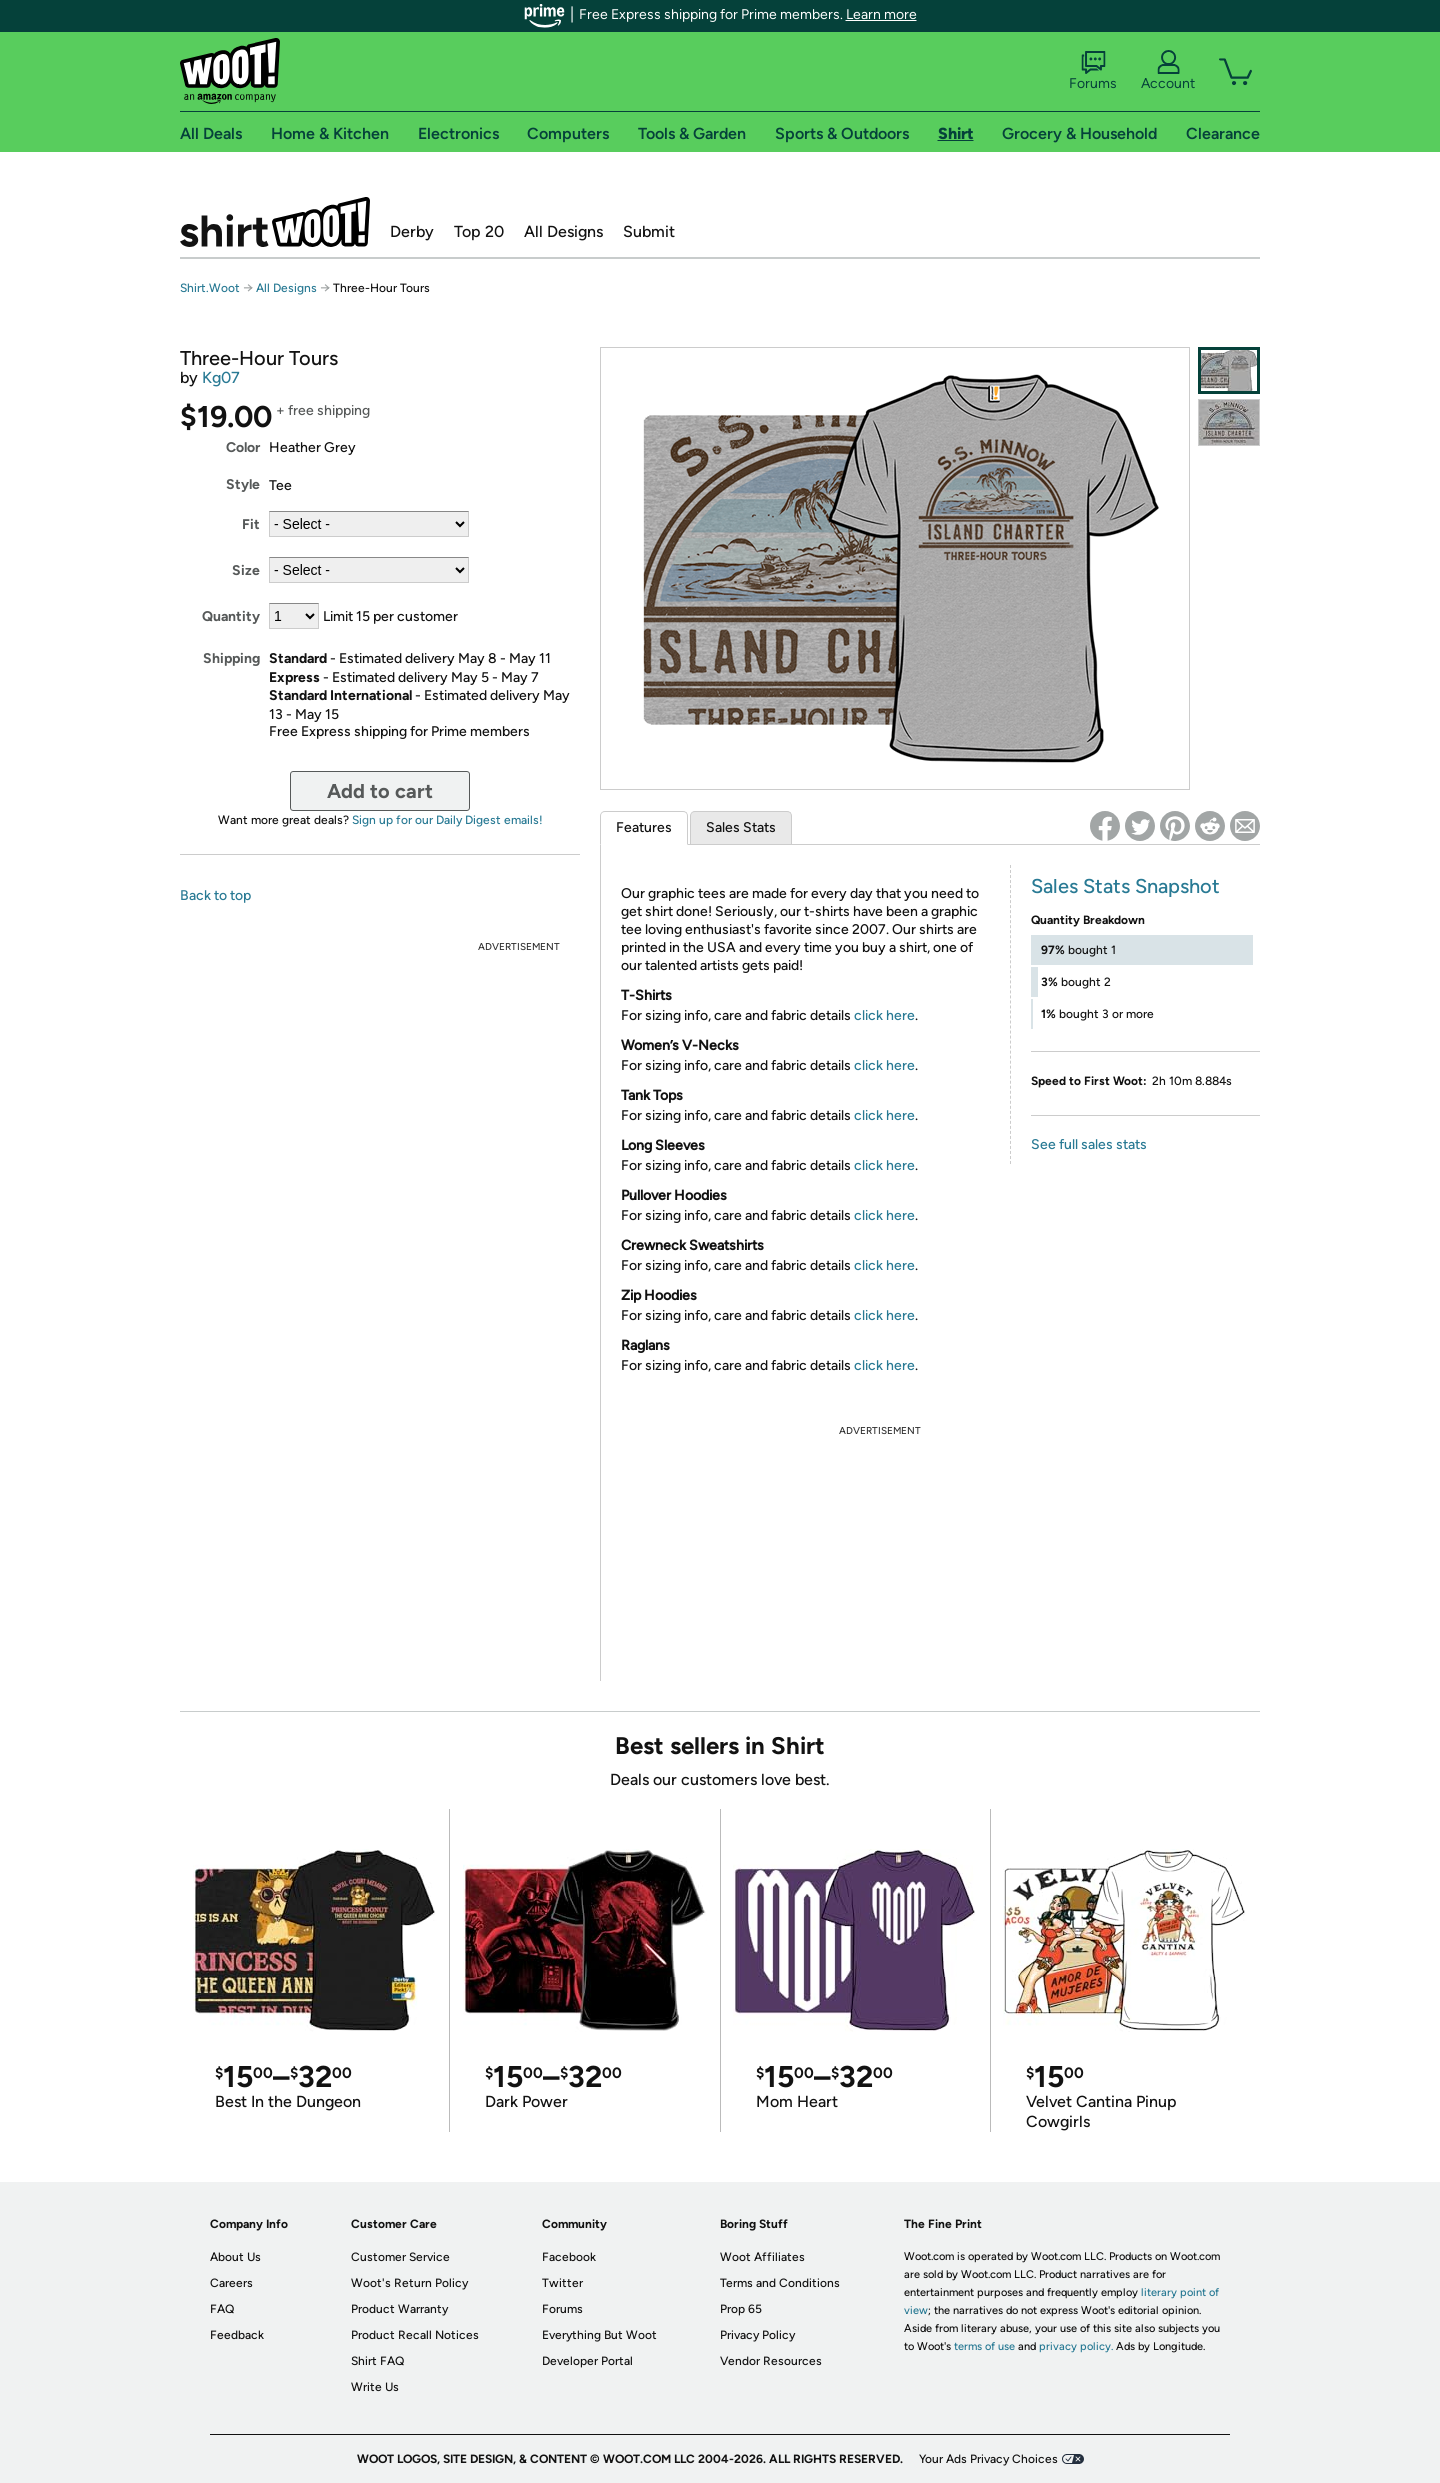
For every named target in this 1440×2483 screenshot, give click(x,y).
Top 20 (479, 231)
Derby (412, 231)
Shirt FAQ (377, 2361)
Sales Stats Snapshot (1125, 886)
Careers (231, 2283)
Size (246, 570)
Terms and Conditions (780, 2283)
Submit (649, 231)
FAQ (222, 2309)
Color (243, 447)
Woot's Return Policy (409, 2283)
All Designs (563, 231)
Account (1168, 71)
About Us (235, 2257)
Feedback (237, 2335)
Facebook (569, 2257)
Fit (251, 524)
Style (243, 484)
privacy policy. (1076, 2346)
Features (644, 827)
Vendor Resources (771, 2361)
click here (884, 1015)
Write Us (375, 2387)
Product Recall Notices (415, 2335)
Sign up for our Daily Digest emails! (447, 820)
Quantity (231, 616)
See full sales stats (1089, 1144)
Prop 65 (741, 2309)
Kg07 (221, 377)
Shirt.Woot (275, 222)
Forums (1093, 71)
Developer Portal (587, 2361)
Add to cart (380, 791)
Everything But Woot (599, 2335)
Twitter (562, 2283)
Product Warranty (399, 2309)
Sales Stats (741, 827)
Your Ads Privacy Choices (988, 2459)
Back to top (215, 895)
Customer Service (400, 2257)
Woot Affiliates (762, 2257)
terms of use (984, 2346)
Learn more (881, 14)
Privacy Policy (757, 2335)
